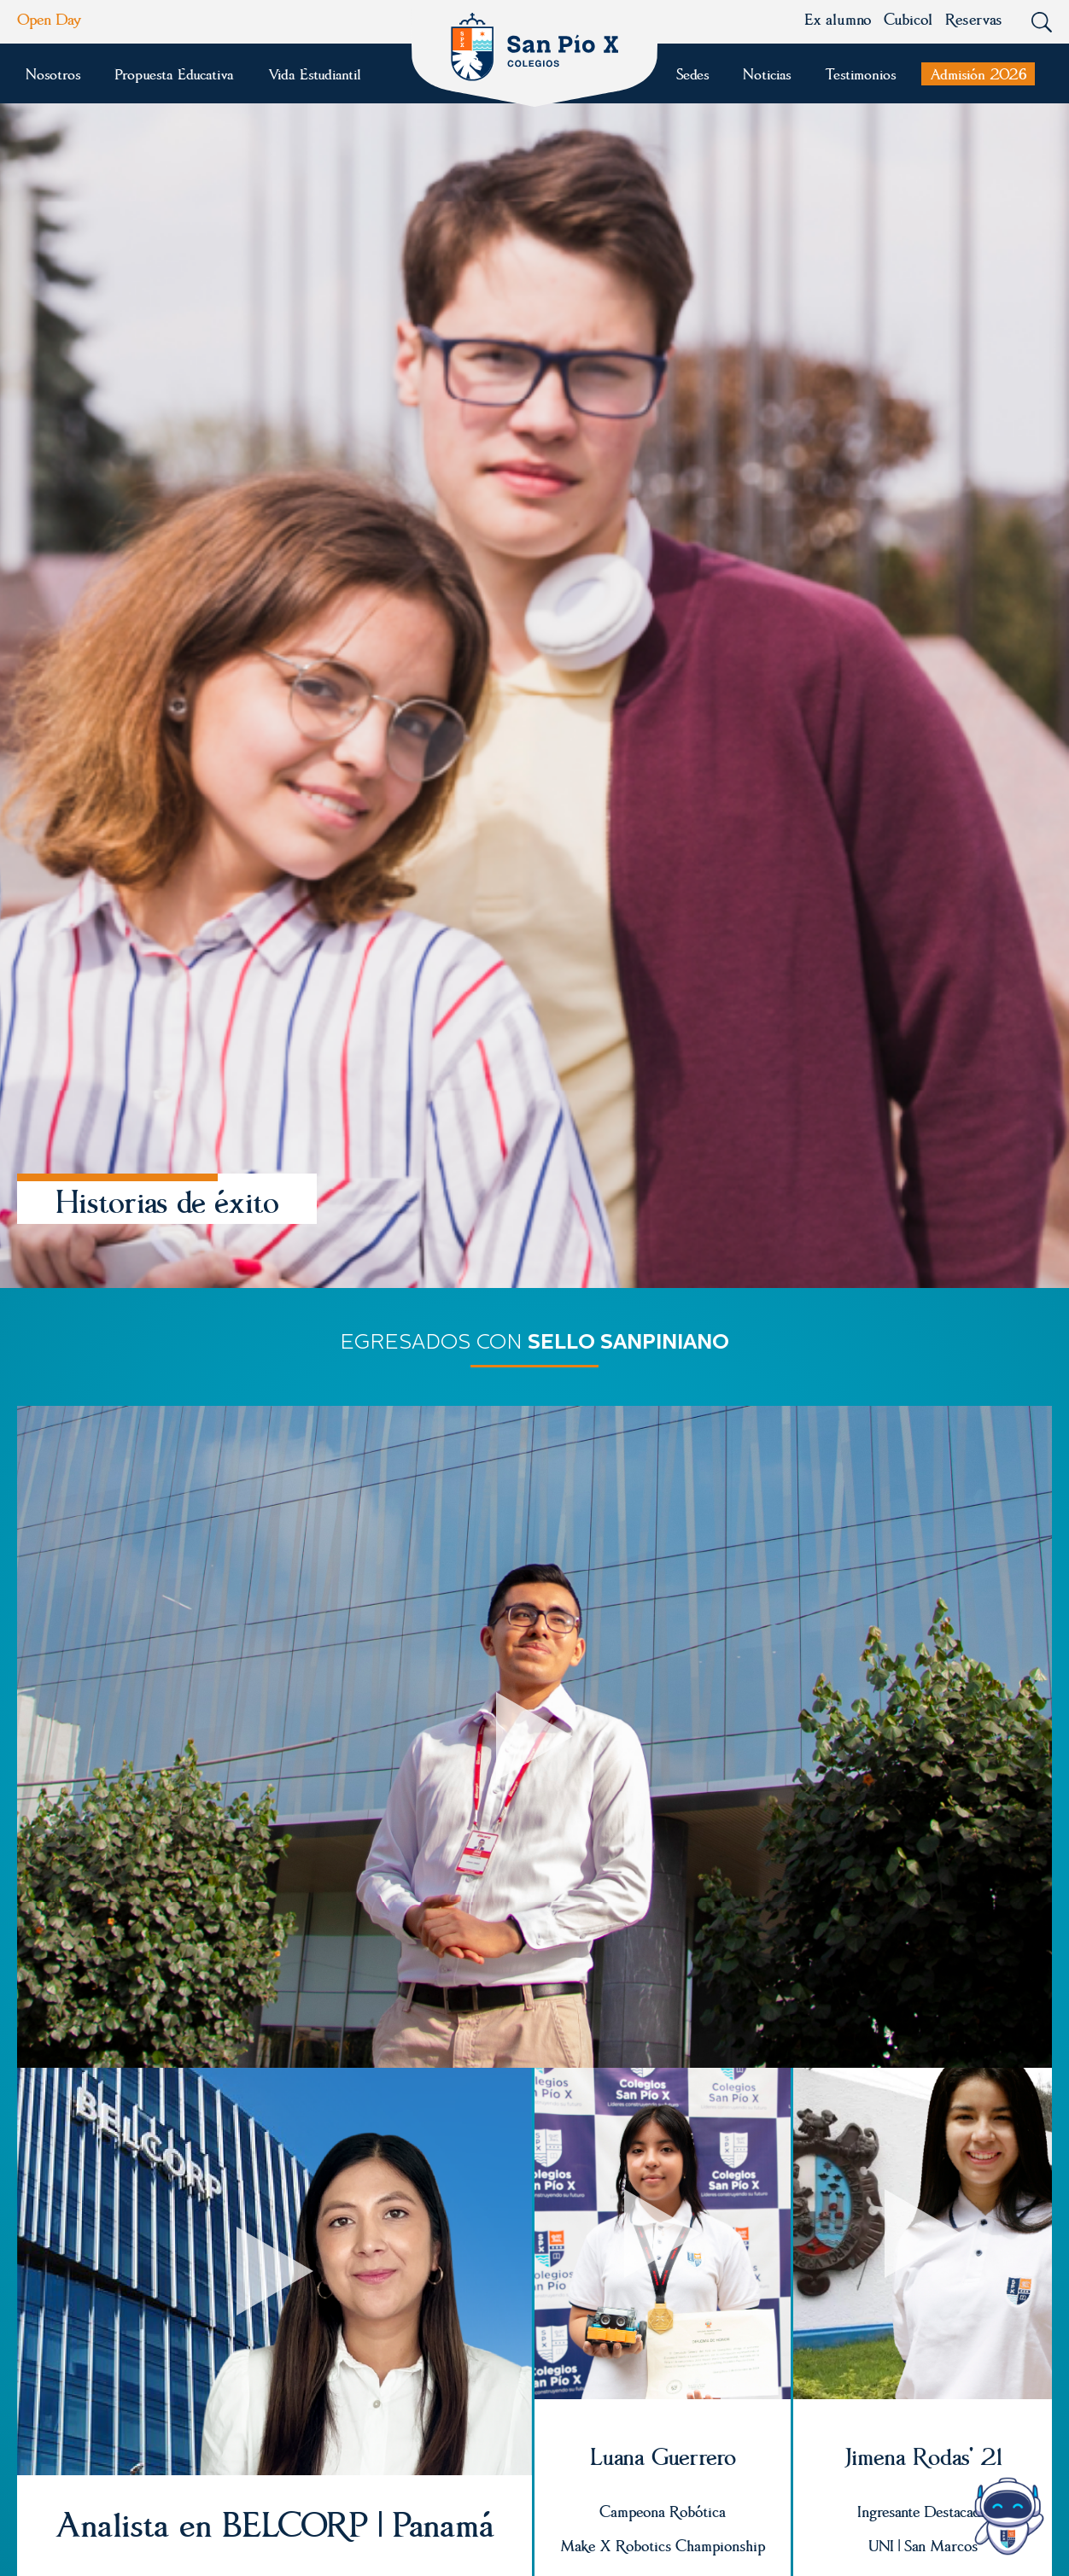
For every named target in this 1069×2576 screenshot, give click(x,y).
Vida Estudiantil (314, 74)
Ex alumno (837, 19)
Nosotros (53, 74)
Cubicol (908, 19)
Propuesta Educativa (174, 74)
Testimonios (860, 74)
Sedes (692, 74)
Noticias (767, 74)
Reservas (973, 19)
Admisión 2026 (978, 74)
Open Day (49, 19)
